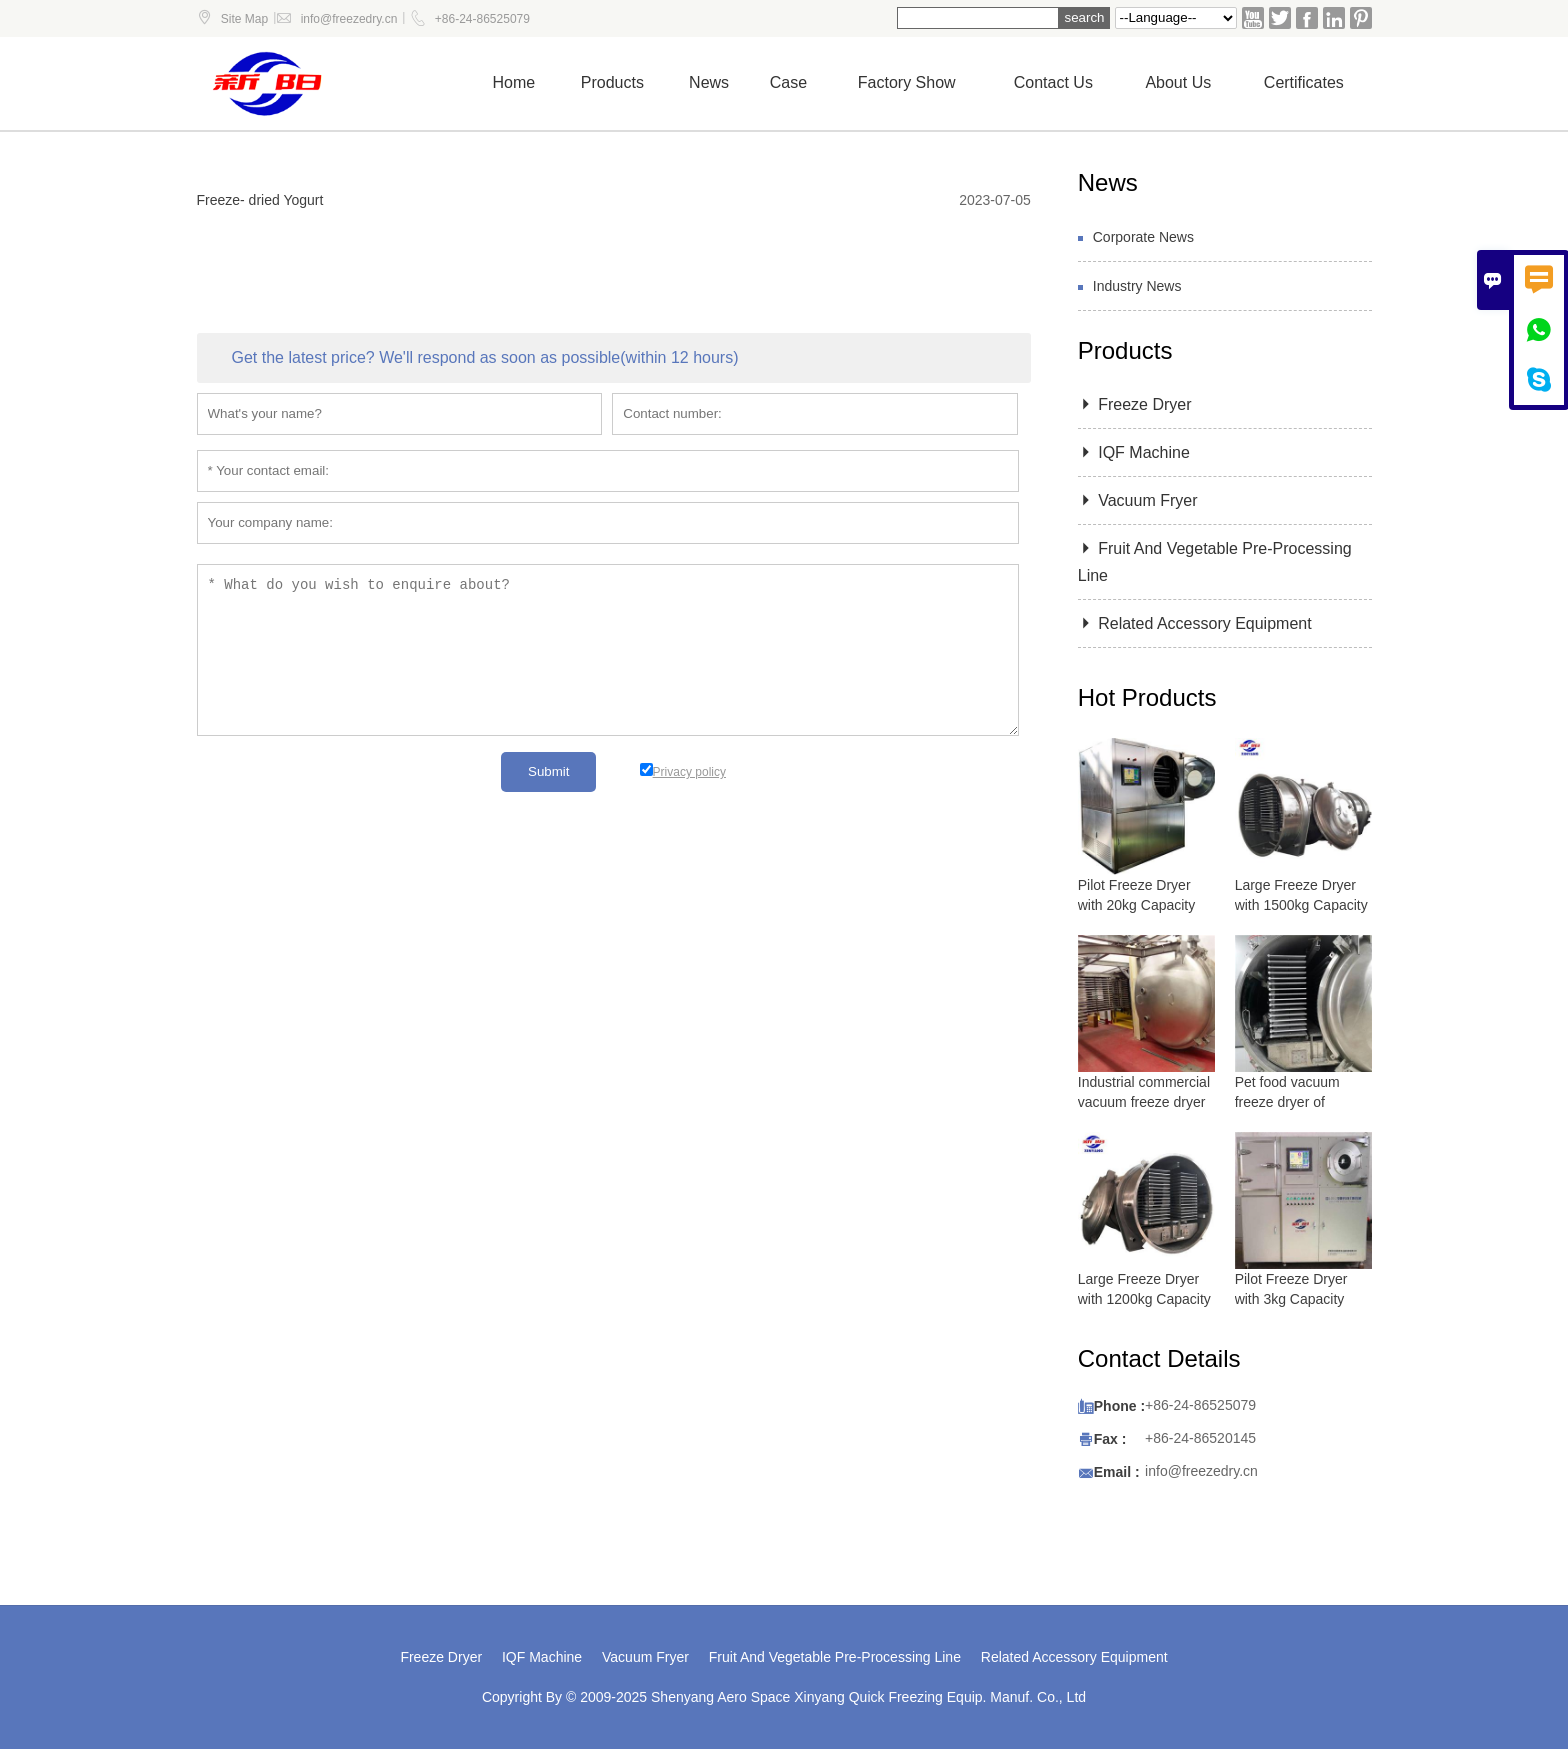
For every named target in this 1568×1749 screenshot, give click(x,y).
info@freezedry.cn (349, 19)
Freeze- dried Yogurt (260, 200)
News (709, 82)
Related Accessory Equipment (1195, 623)
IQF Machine (1134, 452)
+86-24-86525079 (482, 19)
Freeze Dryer (1135, 404)
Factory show (907, 82)
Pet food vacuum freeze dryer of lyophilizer (1287, 1102)
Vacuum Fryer (1138, 500)
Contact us (1053, 82)
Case (788, 82)
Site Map (244, 19)
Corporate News (1143, 237)
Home (514, 82)
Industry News (1137, 286)
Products (612, 82)
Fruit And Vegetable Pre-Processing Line (835, 1657)
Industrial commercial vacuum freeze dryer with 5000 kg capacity (1145, 1102)
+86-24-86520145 (1200, 1438)
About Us (1178, 82)
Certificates (1304, 82)
